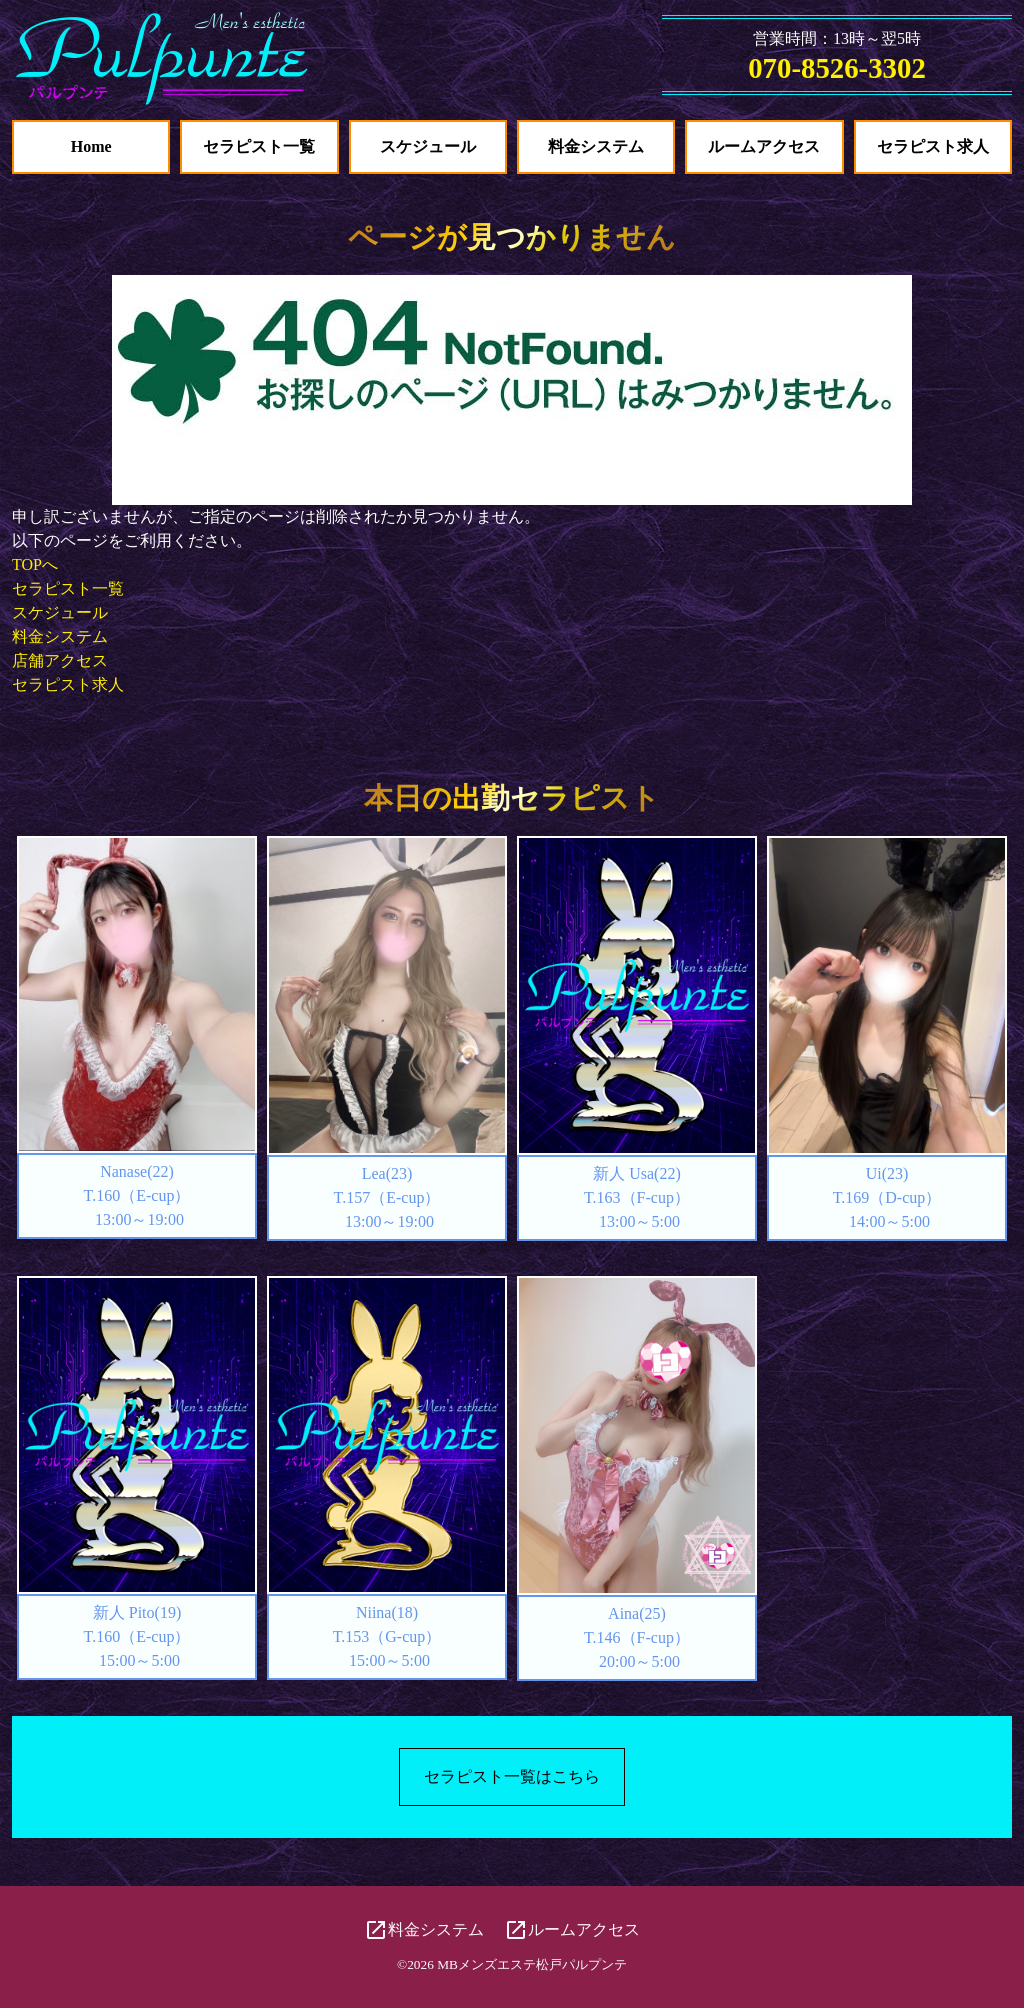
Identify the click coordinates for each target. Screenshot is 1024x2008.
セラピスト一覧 (259, 146)
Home (91, 146)
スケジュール (428, 146)
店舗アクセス (60, 660)
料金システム (596, 146)
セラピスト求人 (933, 146)
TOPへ (35, 564)
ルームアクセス (764, 146)
